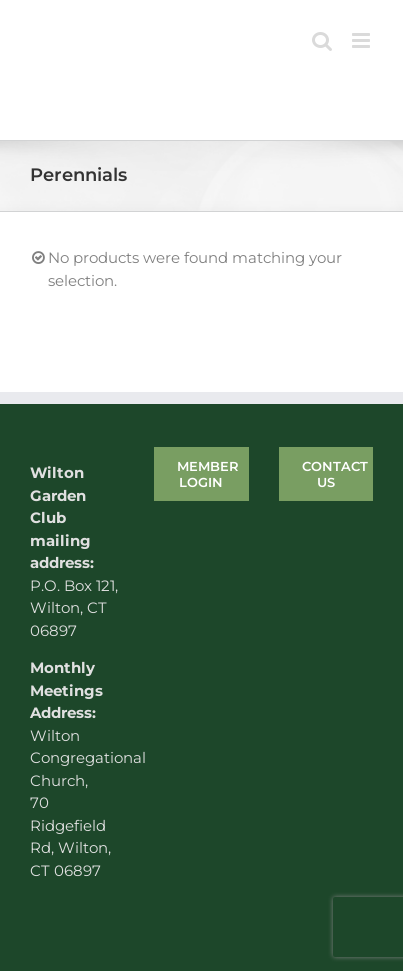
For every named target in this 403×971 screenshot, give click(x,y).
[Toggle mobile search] (322, 40)
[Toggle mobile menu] (362, 40)
